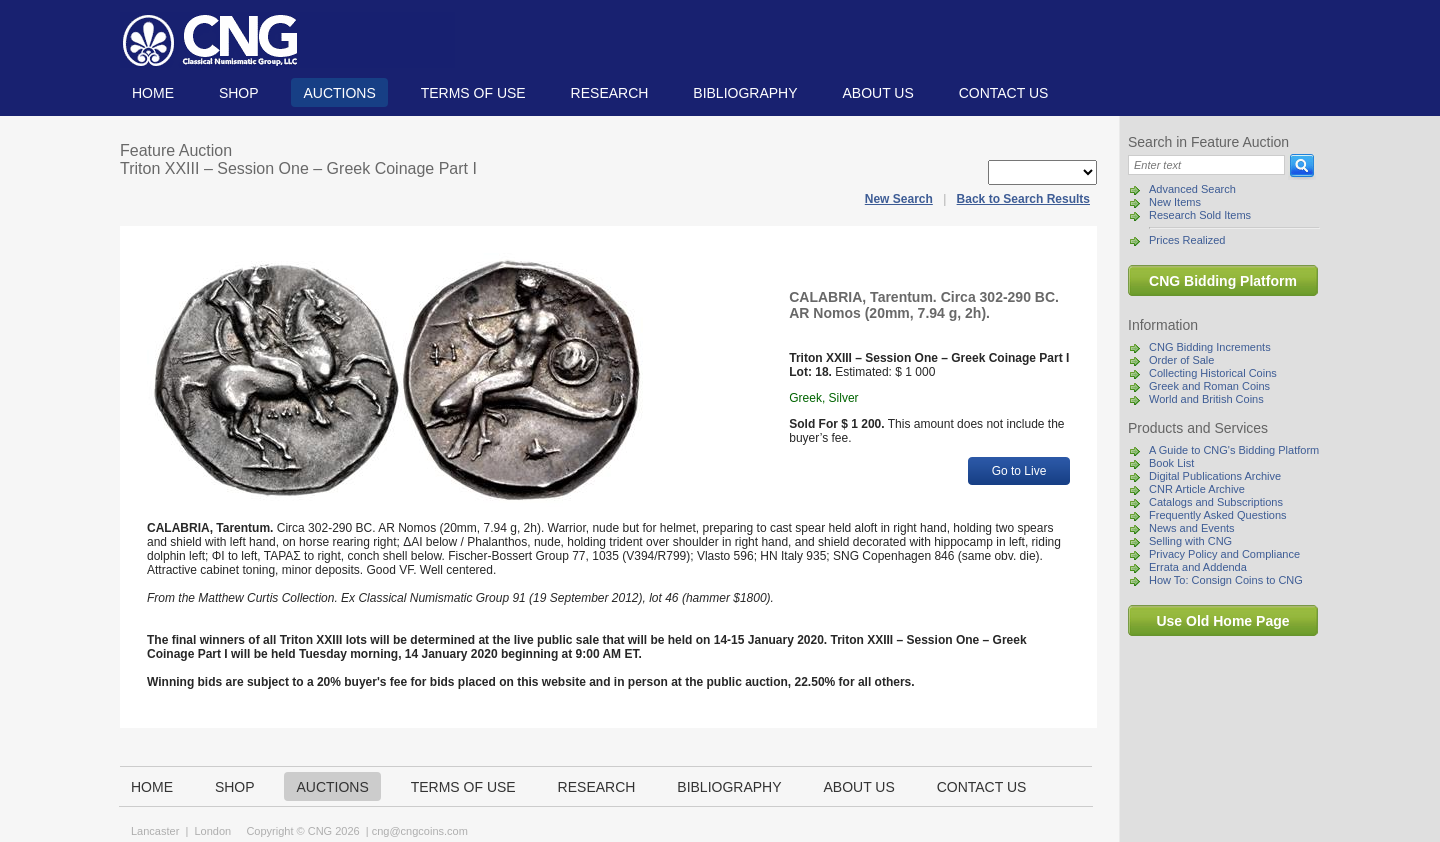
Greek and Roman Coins (1209, 386)
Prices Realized (1187, 240)
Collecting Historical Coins (1213, 373)
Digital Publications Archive (1215, 476)
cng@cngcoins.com (420, 831)
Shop (239, 93)
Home (153, 93)
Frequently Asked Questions (1218, 515)
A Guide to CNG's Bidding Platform (1234, 450)
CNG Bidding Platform (1223, 281)
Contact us (1004, 93)
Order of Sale (1181, 360)
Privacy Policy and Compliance (1224, 554)
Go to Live (1019, 471)
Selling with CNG (1190, 541)
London (212, 831)
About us (877, 93)
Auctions (339, 93)
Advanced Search (1192, 189)
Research (610, 93)
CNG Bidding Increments (1210, 347)
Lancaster (155, 831)
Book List (1171, 463)
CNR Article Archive (1197, 489)
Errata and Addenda (1198, 567)
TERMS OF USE (473, 93)
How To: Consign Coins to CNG (1226, 580)
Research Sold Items (1200, 215)
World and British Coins (1206, 399)
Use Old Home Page (1222, 621)
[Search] (1206, 165)
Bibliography (745, 93)
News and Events (1192, 528)
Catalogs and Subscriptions (1216, 502)
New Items (1175, 202)
